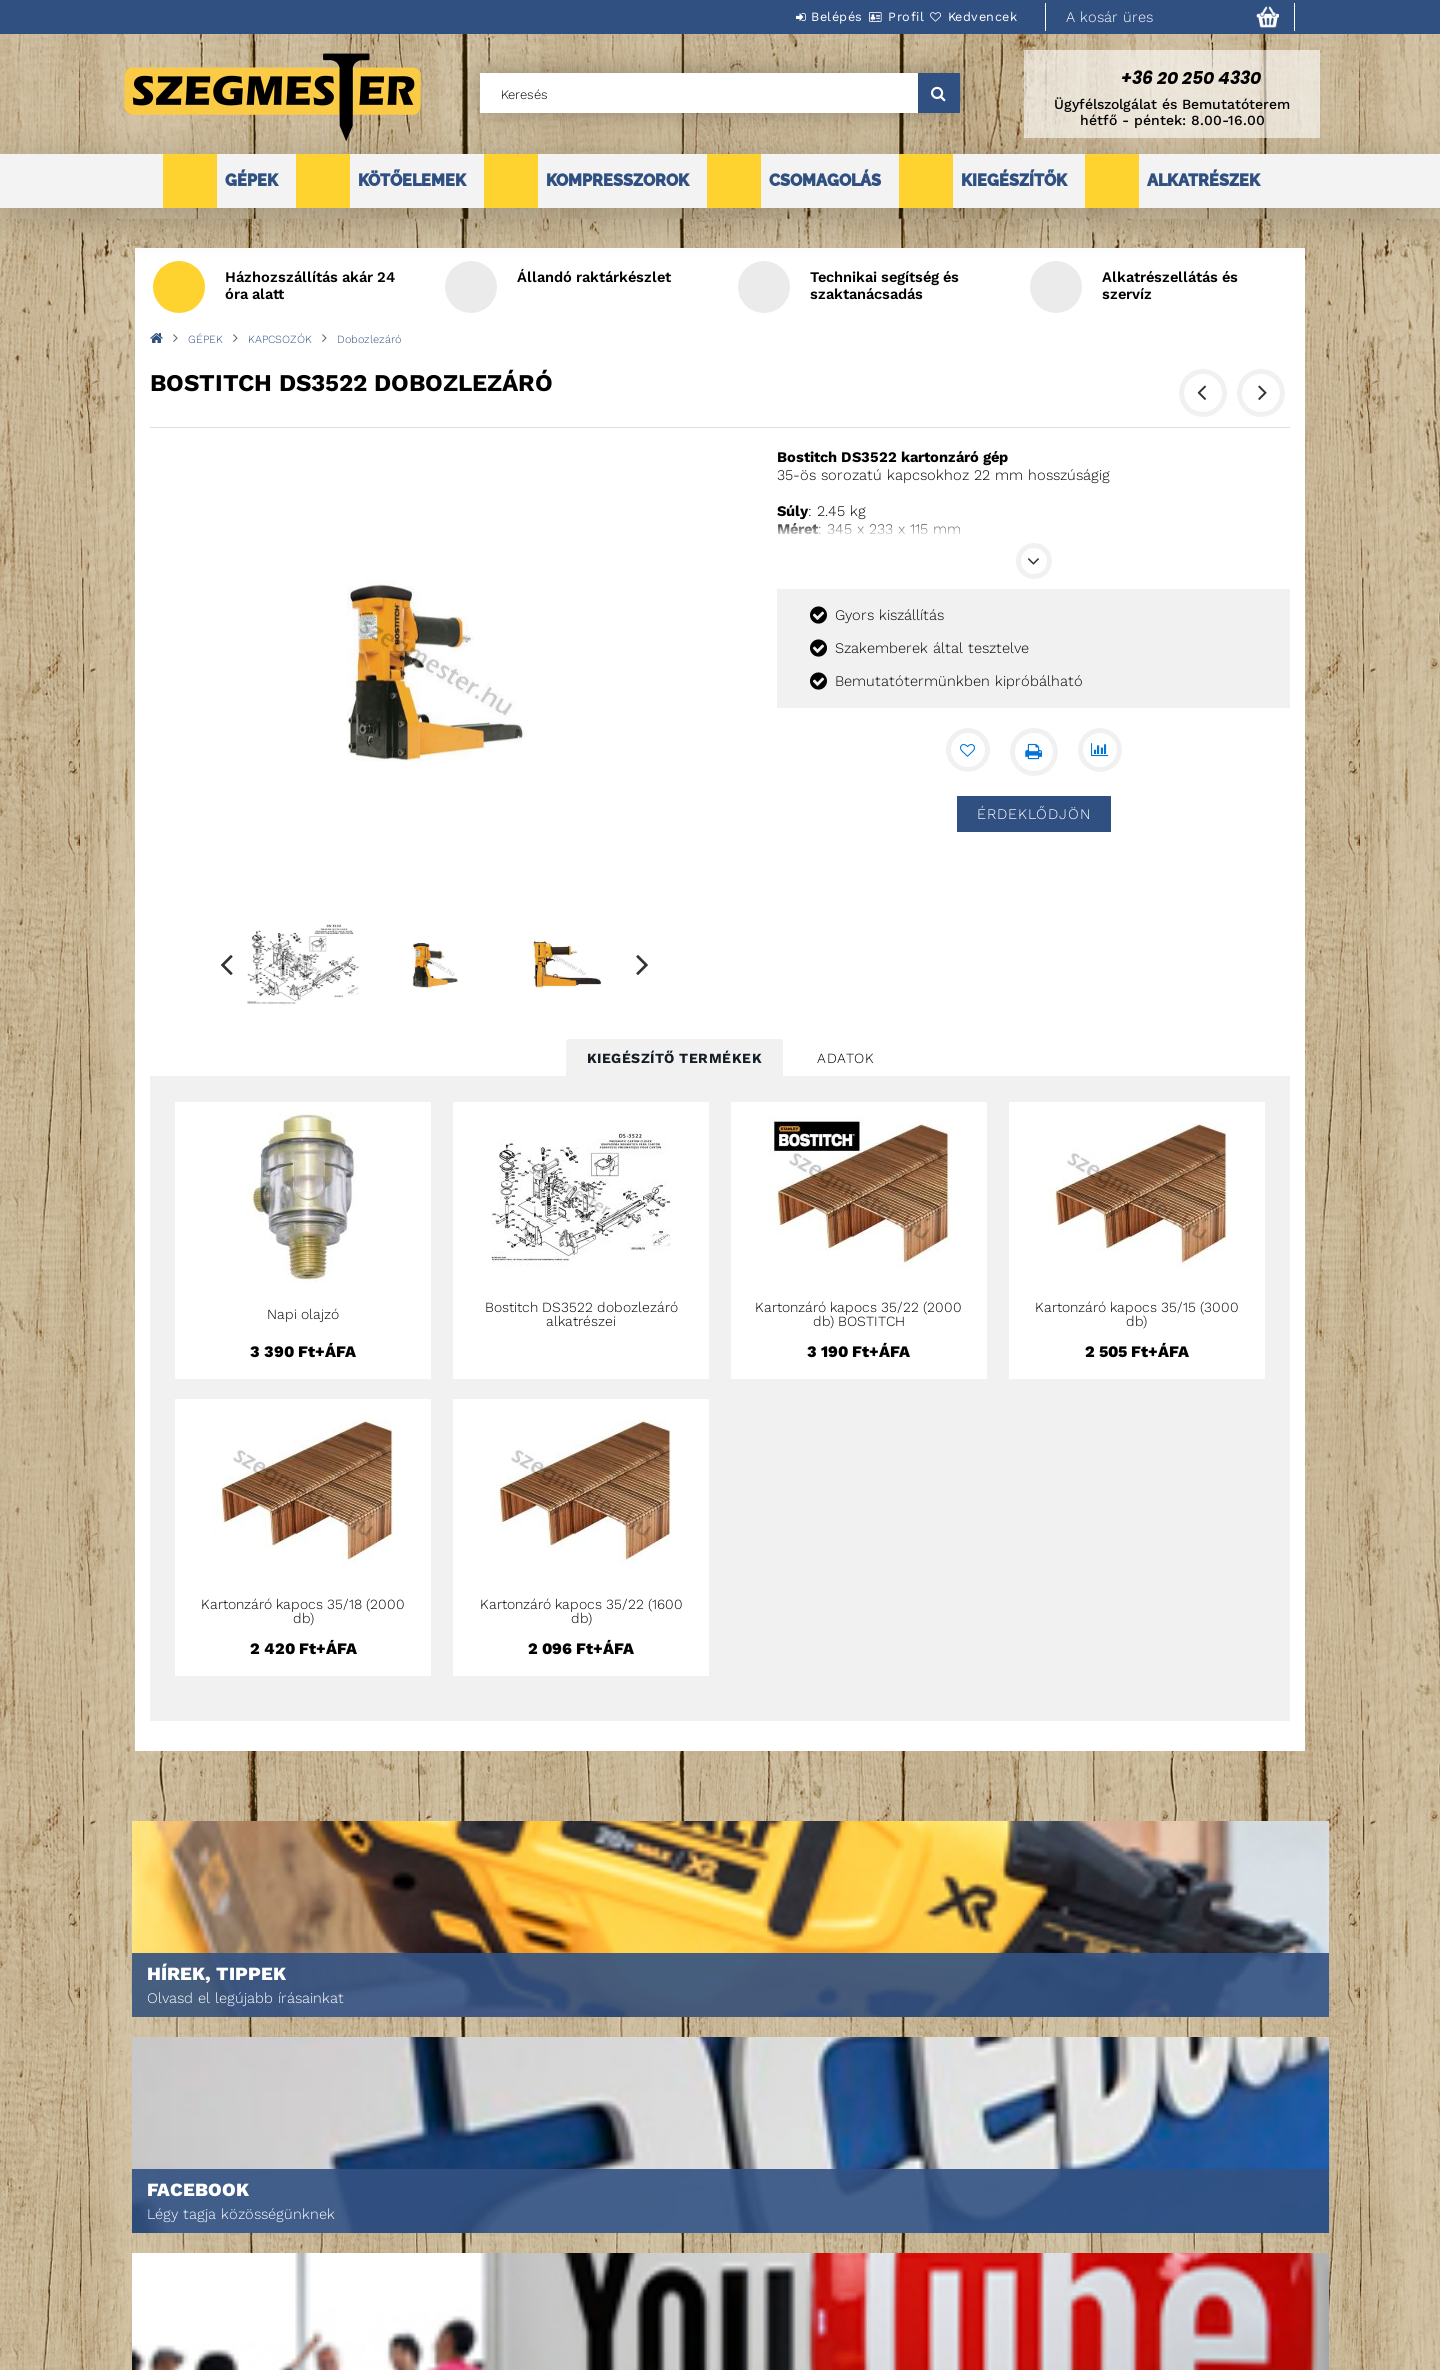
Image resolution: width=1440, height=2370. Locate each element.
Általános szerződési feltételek (778, 2199)
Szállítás (702, 2283)
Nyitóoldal (155, 2199)
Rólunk (143, 2283)
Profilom (424, 2255)
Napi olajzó (303, 1314)
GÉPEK (251, 180)
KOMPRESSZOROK (617, 180)
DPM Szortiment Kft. (1010, 2301)
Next (643, 964)
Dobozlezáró (369, 339)
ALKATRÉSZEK (1203, 180)
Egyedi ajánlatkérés (186, 2255)
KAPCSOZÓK (280, 339)
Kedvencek (971, 16)
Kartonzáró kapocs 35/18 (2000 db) (303, 1611)
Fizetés (695, 2255)
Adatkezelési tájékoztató (754, 2227)
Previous (227, 964)
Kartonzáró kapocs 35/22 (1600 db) (581, 1611)
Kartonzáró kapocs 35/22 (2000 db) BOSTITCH (858, 1314)
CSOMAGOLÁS (825, 180)
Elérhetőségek (721, 2311)
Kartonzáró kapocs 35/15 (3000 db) (1137, 1314)
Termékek (150, 2227)
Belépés (777, 16)
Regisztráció (437, 2227)
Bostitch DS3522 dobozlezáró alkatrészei (581, 1314)
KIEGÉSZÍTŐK (1014, 180)
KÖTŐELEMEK (412, 180)
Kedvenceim (433, 2311)
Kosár (415, 2283)
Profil (870, 16)
